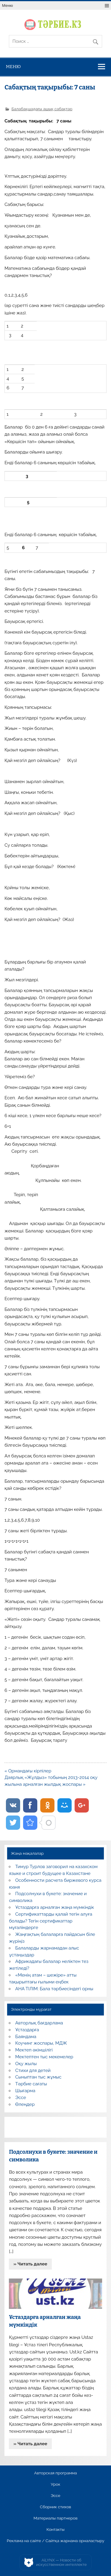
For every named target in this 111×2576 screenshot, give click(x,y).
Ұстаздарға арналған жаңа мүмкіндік (54, 1907)
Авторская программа (55, 2473)
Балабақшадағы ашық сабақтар (42, 108)
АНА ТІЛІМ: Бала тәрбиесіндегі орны (54, 1988)
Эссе (20, 2097)
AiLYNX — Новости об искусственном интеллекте (61, 2562)
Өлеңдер (25, 2104)
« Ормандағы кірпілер (27, 1771)
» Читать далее (30, 2264)
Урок (55, 2484)
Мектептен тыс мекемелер (44, 2056)
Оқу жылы (26, 2063)
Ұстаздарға (27, 2029)
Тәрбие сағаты (31, 2084)
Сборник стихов (55, 2507)
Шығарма (25, 2090)
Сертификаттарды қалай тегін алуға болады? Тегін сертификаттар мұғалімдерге (50, 1921)
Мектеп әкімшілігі (34, 2050)
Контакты (55, 2530)
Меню (7, 5)
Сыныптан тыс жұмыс (38, 2077)
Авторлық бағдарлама (39, 2023)
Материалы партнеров (55, 2518)
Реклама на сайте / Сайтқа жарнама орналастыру (55, 2541)
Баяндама (25, 2036)
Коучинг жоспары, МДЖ (41, 2043)
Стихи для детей (33, 2070)
